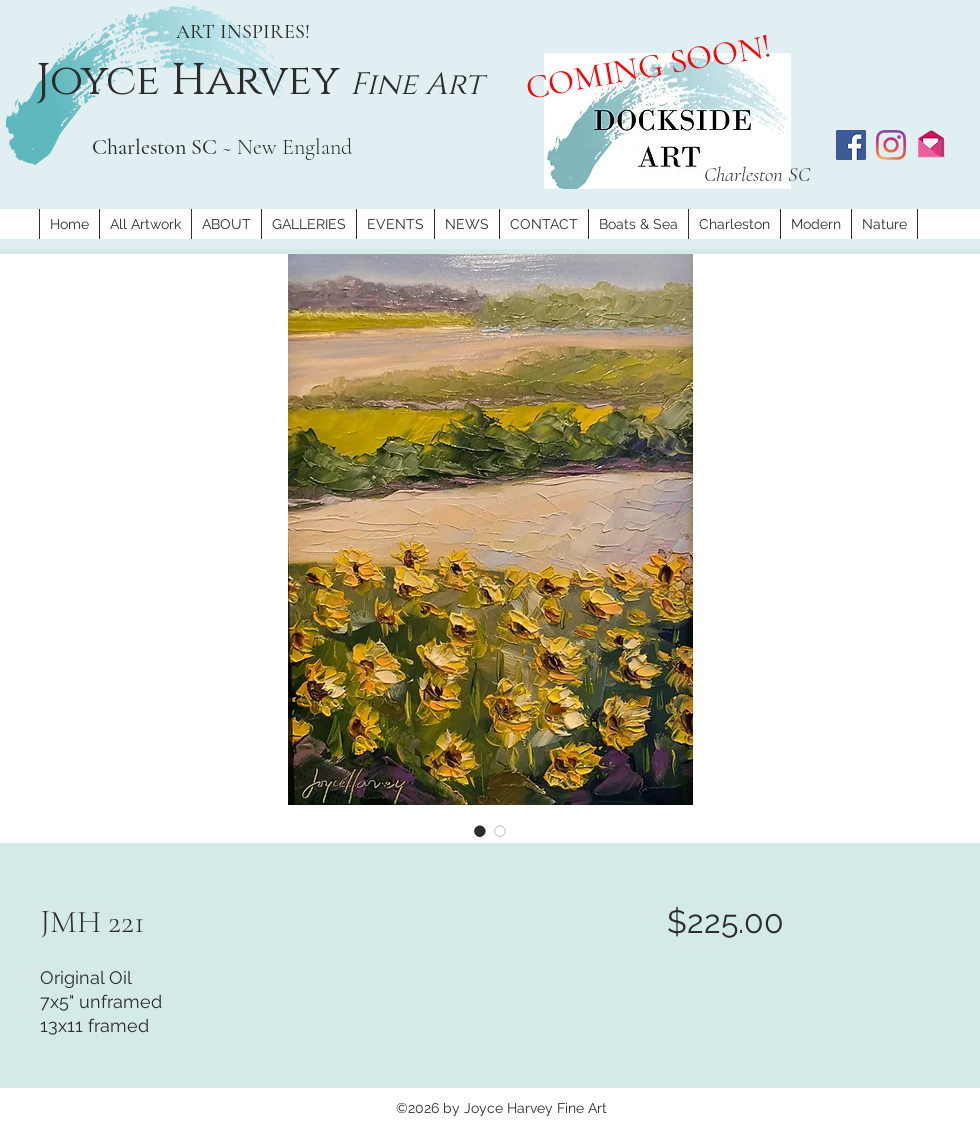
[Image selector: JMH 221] (480, 831)
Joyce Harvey (193, 81)
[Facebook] (851, 145)
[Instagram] (891, 145)
